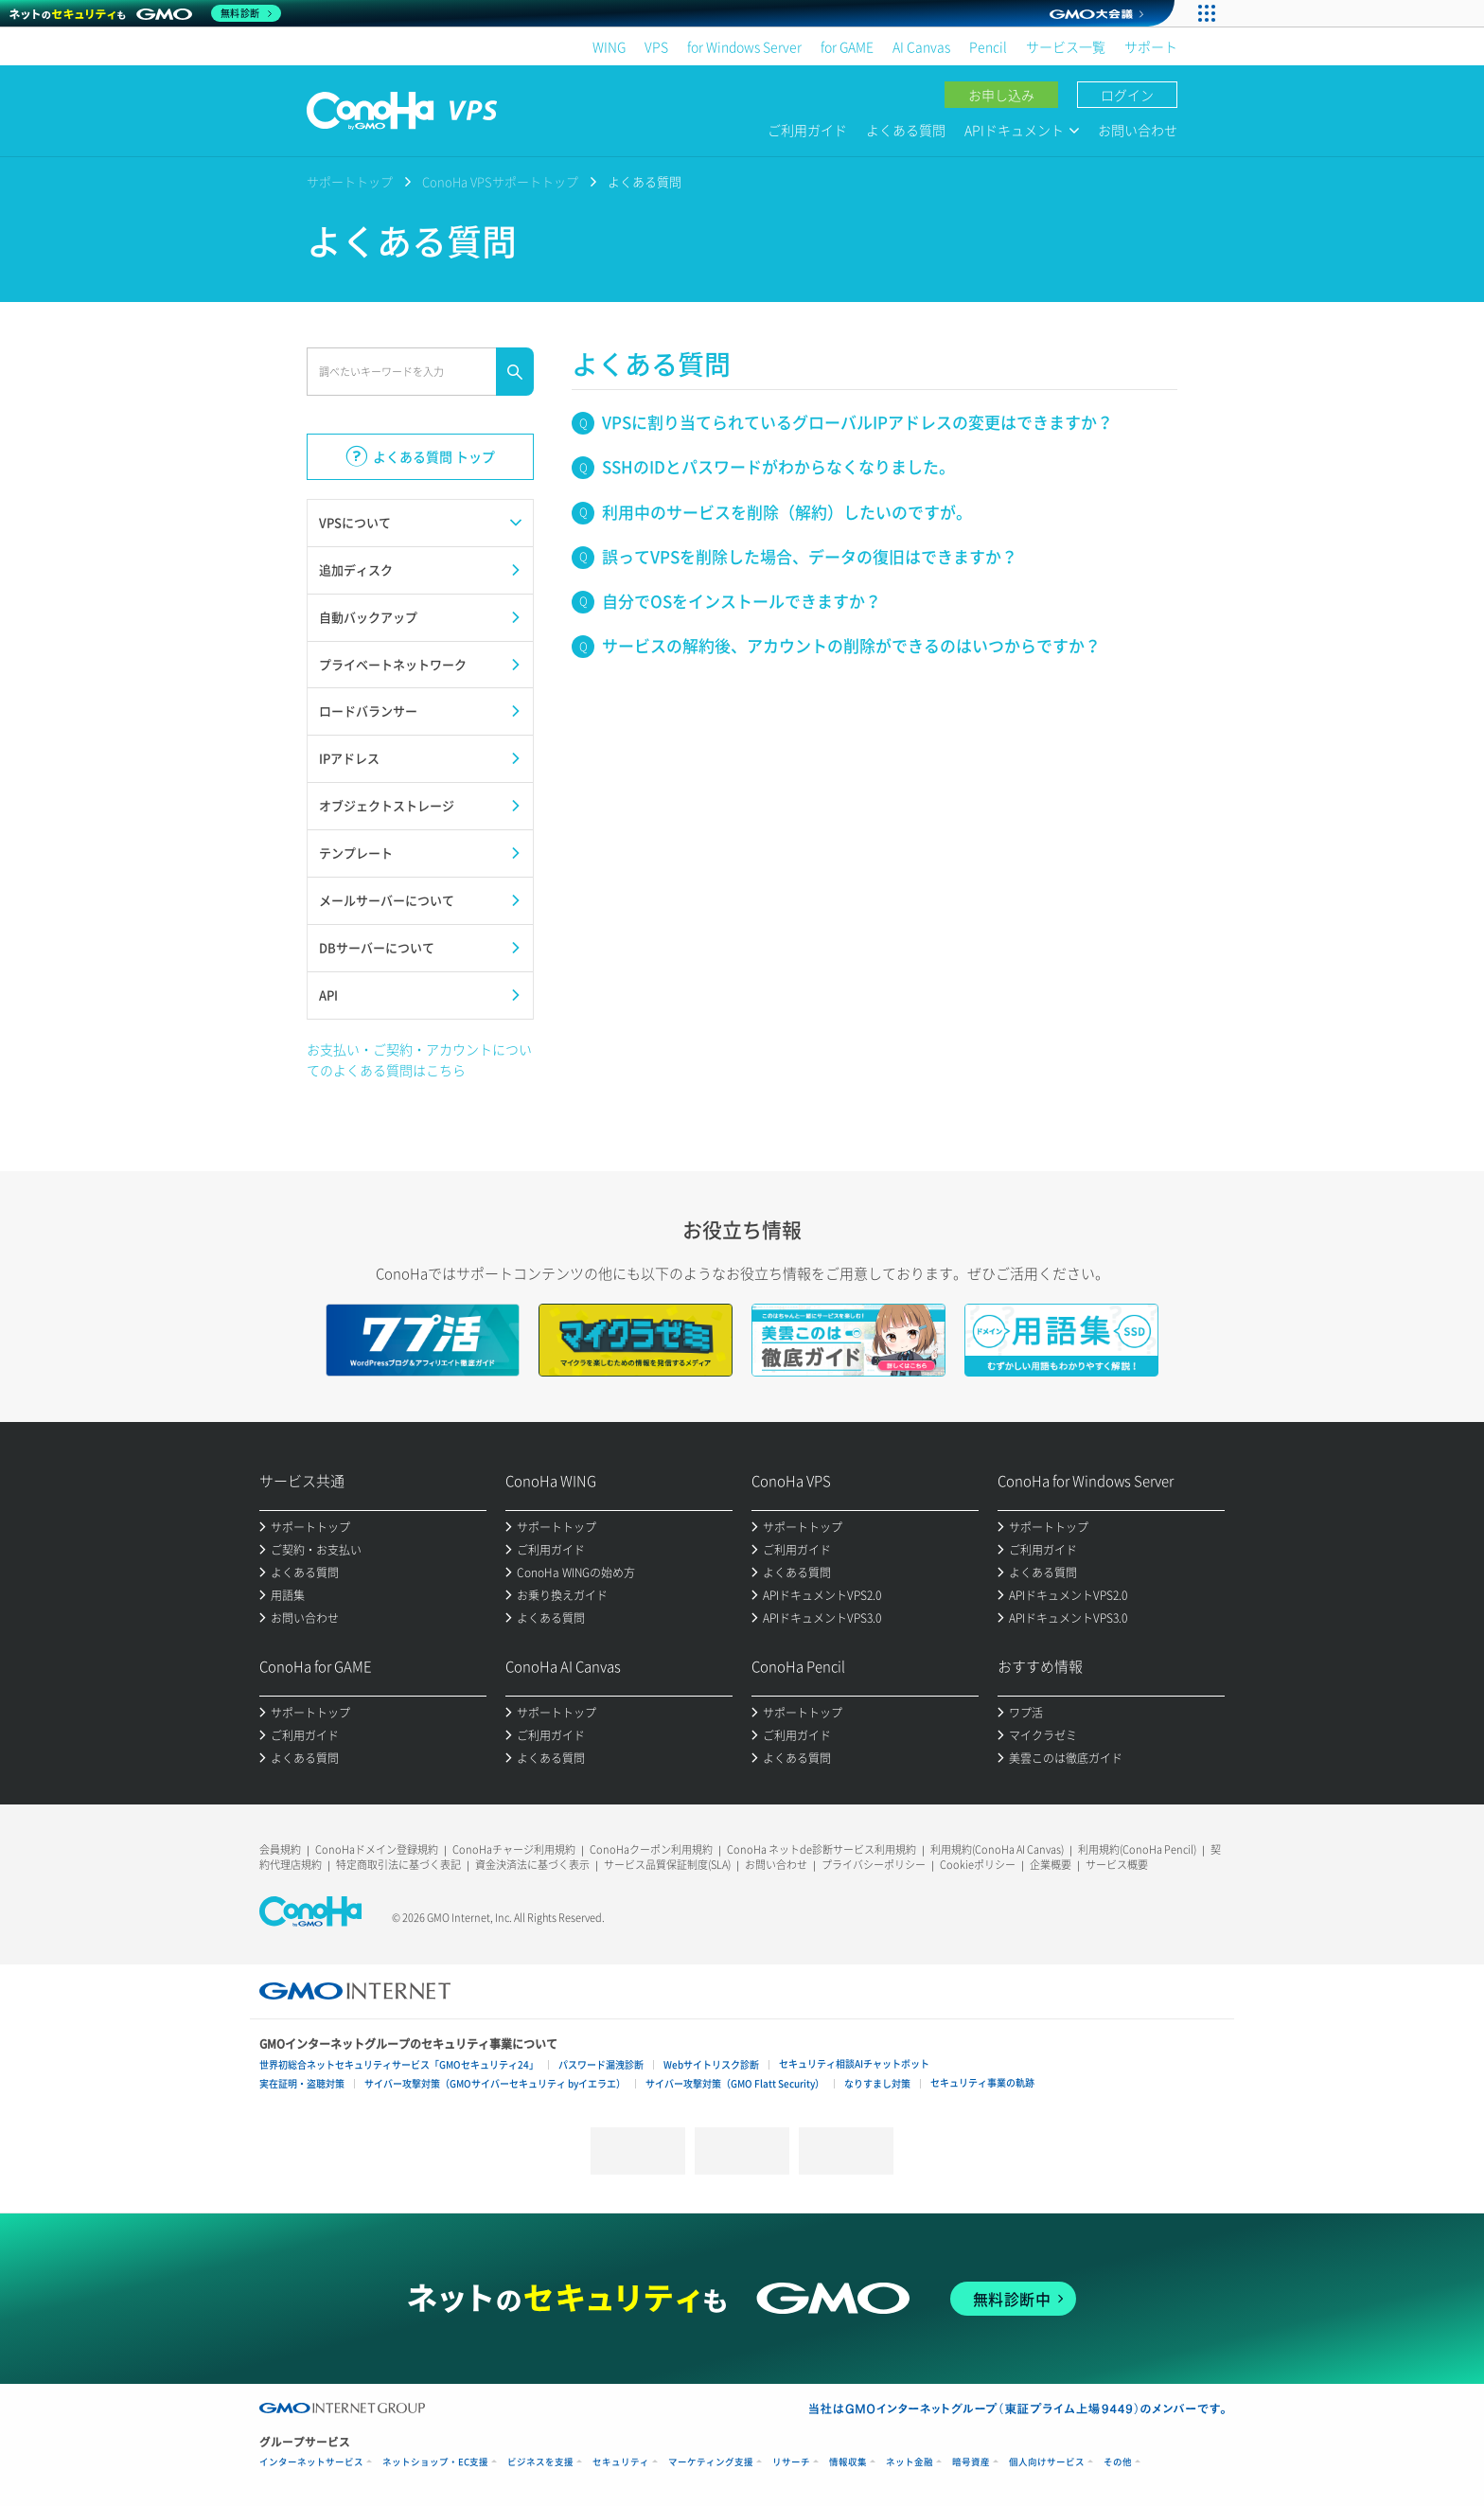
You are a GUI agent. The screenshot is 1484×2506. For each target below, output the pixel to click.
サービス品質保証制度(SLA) (667, 1865)
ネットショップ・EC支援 (435, 2462)
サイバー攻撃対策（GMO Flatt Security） (734, 2083)
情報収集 (848, 2462)
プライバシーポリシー (874, 1865)
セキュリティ (620, 2462)
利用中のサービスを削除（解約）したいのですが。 (787, 512)
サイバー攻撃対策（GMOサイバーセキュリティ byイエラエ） (495, 2083)
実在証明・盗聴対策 (301, 2083)
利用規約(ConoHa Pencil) (1137, 1849)
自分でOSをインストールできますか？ (741, 601)
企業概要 (1050, 1865)
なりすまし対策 (877, 2083)
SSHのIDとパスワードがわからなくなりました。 (778, 466)
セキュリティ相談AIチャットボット (854, 2063)
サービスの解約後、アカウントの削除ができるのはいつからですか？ (851, 645)
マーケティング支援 (710, 2462)
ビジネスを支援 (540, 2462)
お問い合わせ (1137, 129)
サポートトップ (350, 181)
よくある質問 (905, 129)
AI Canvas (921, 46)
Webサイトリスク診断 (711, 2064)
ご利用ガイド (807, 129)
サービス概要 (1117, 1865)
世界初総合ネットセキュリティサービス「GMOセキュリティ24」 (399, 2064)
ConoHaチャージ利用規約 (513, 1849)
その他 (1118, 2462)
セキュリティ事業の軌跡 (982, 2082)
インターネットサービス (311, 2462)
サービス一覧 (1065, 46)
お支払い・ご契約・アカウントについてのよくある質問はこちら (419, 1059)
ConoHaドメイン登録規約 (376, 1849)
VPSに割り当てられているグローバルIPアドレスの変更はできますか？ (857, 422)
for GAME (847, 46)
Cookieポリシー (978, 1865)
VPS (656, 46)
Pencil (988, 46)
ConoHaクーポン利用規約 (651, 1849)
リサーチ (791, 2462)
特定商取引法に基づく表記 (398, 1865)
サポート (1150, 46)
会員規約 (280, 1849)
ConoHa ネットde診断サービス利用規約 (821, 1849)
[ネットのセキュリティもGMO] (145, 13)
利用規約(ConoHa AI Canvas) (997, 1849)
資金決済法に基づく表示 (532, 1865)
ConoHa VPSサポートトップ (500, 181)
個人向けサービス (1047, 2462)
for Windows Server (744, 46)
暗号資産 (971, 2462)
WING (609, 46)
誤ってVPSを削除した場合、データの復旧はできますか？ (809, 556)
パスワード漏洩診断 (601, 2064)
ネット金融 (909, 2462)
